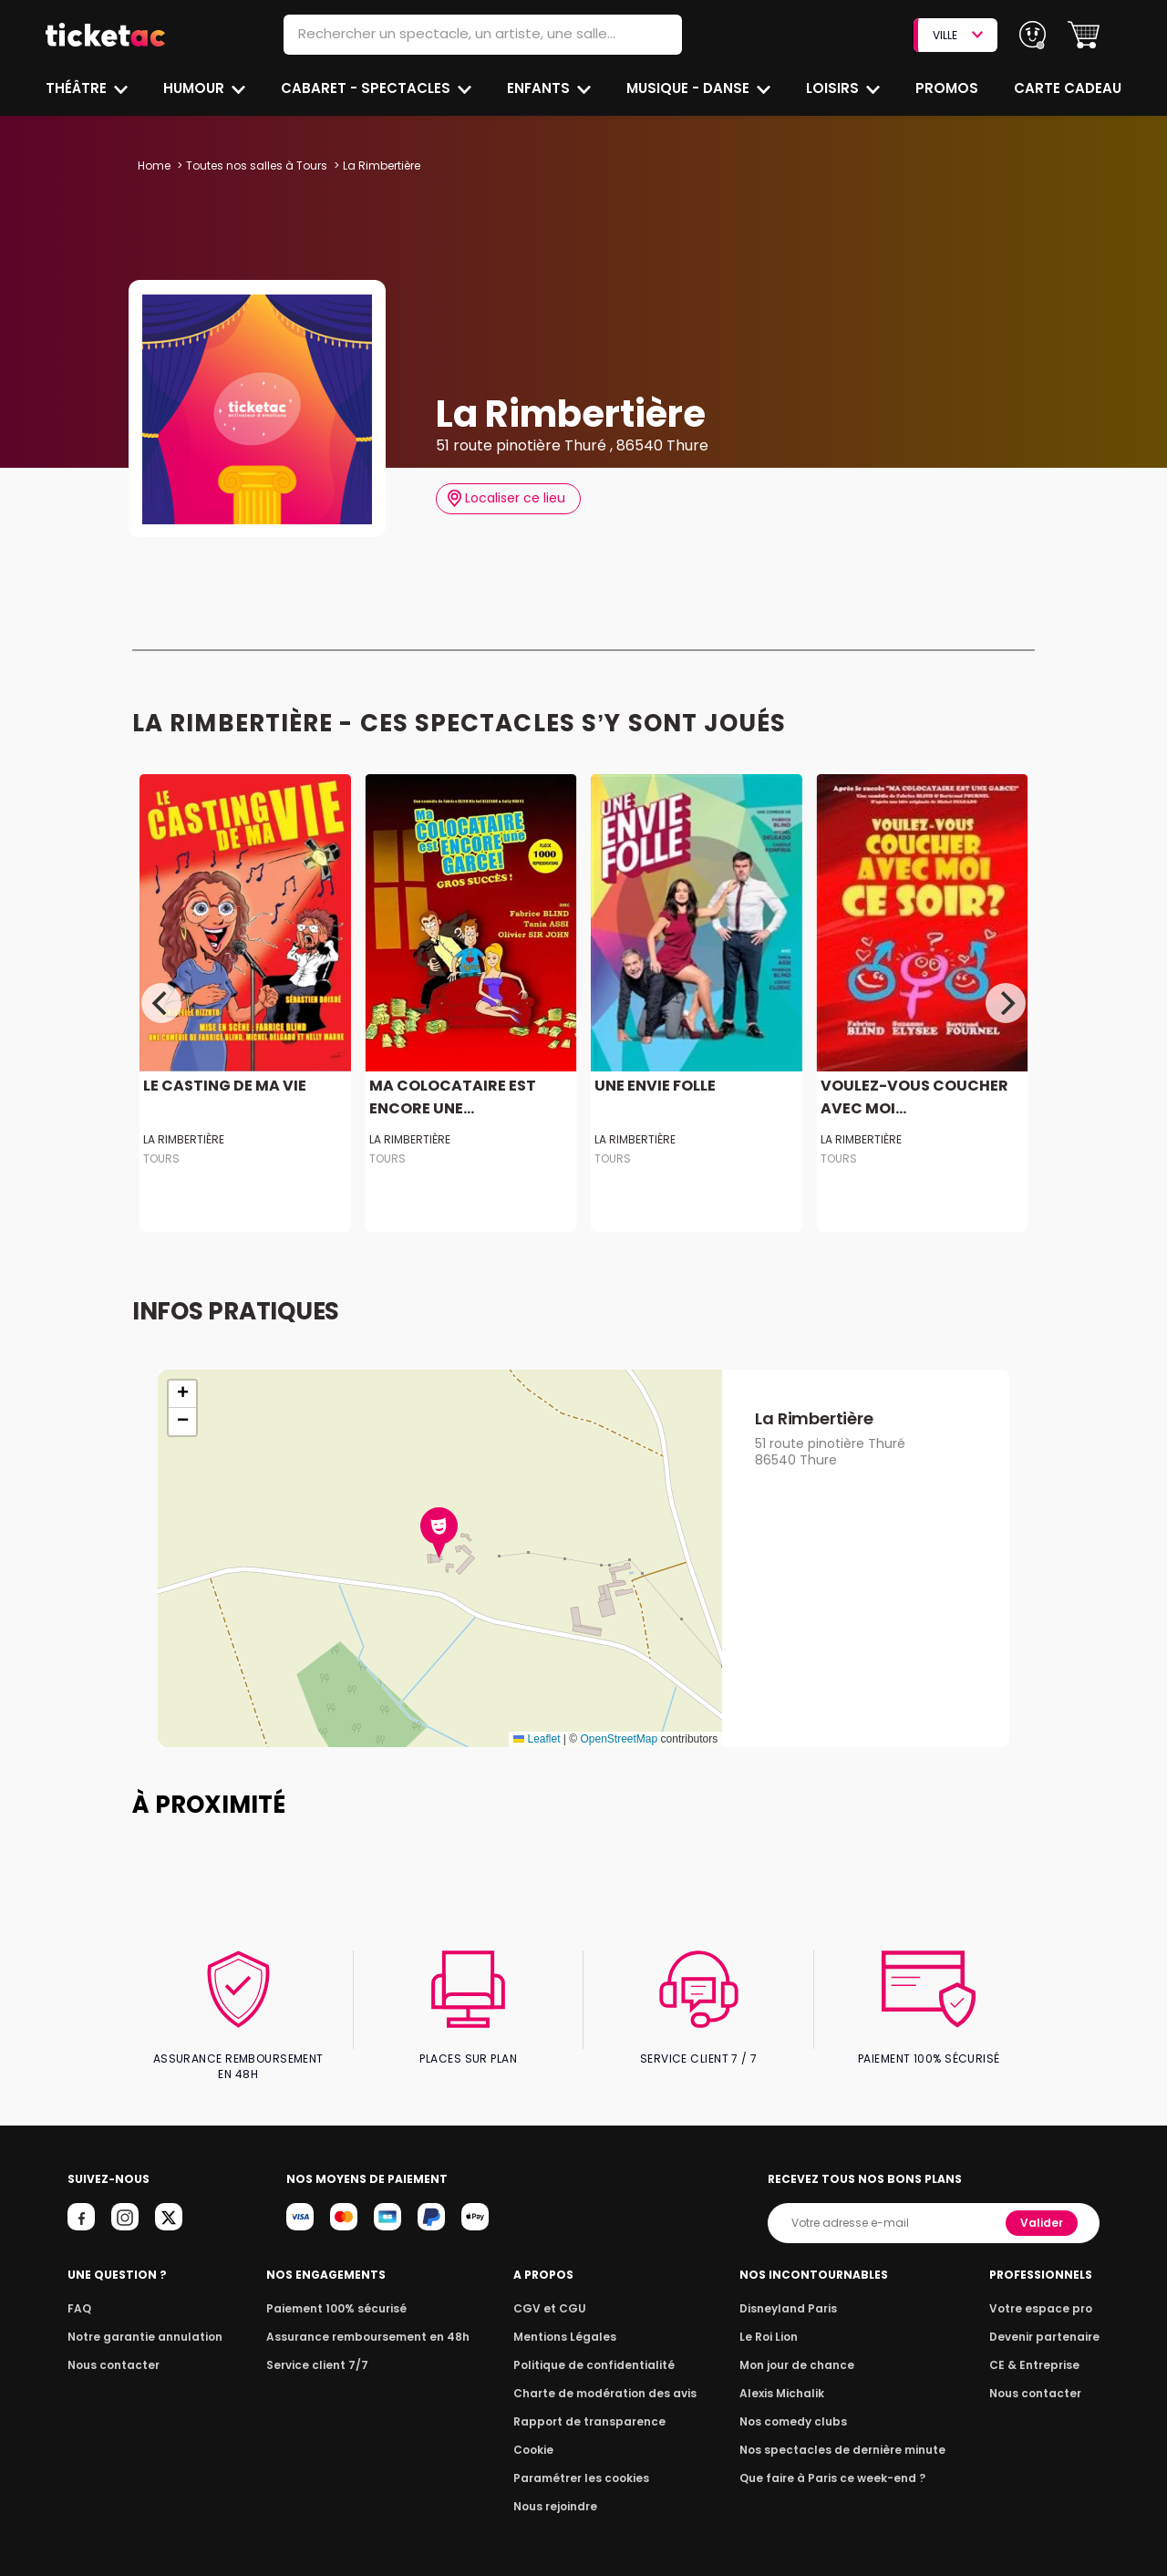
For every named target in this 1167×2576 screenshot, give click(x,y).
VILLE (957, 35)
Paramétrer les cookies (581, 2463)
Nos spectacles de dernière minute (842, 2435)
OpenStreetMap (618, 1739)
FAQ (78, 2294)
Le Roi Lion (774, 2322)
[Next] (1006, 1003)
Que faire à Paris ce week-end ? (833, 2463)
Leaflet (536, 1739)
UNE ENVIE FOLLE (653, 1085)
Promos (948, 88)
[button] (1084, 35)
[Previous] (161, 1003)
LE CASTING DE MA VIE (222, 1085)
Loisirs (835, 88)
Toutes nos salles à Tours (254, 165)
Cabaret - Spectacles (367, 88)
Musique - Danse (689, 88)
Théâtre (77, 88)
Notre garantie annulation (139, 2322)
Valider (1043, 2208)
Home (154, 165)
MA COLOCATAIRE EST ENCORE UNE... (449, 1097)
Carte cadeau (1069, 88)
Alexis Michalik (787, 2378)
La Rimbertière (182, 1139)
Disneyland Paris (792, 2294)
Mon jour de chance (800, 2350)
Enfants (539, 88)
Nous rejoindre (558, 2491)
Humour (196, 88)
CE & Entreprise (1037, 2350)
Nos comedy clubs (797, 2407)
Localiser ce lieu (506, 498)
